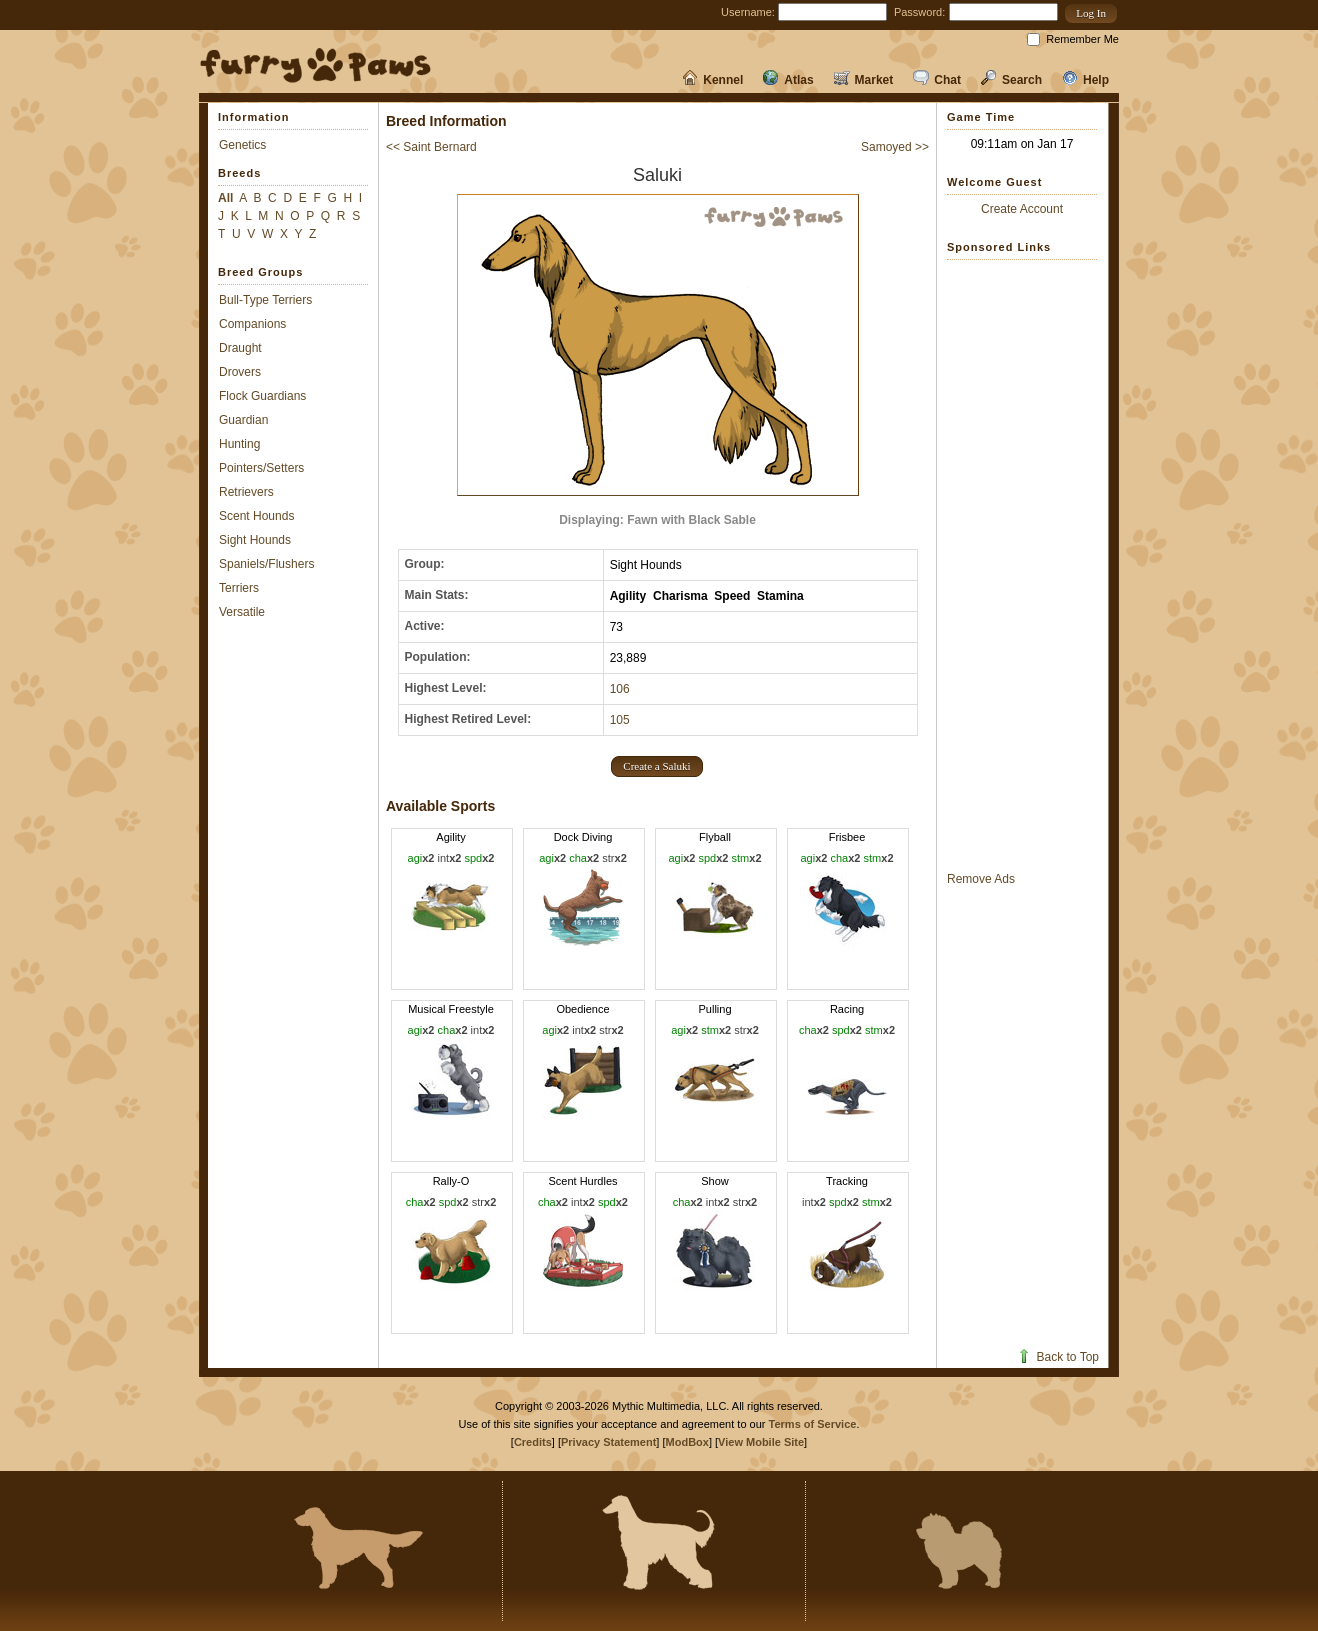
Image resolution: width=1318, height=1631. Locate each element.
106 (620, 689)
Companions (252, 324)
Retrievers (246, 492)
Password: (919, 12)
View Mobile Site (761, 1442)
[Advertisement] (1022, 565)
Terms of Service (813, 1424)
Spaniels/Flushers (266, 564)
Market (864, 80)
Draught (240, 348)
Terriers (239, 588)
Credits (533, 1442)
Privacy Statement (608, 1442)
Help (1085, 80)
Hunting (239, 444)
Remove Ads (981, 879)
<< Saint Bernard (431, 147)
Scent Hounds (256, 516)
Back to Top (1057, 1357)
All (225, 198)
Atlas (788, 80)
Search (1011, 80)
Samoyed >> (895, 147)
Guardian (243, 420)
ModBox (687, 1442)
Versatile (242, 612)
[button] (1091, 13)
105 (620, 720)
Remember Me (1082, 39)
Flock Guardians (262, 396)
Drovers (240, 372)
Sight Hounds (255, 540)
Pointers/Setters (261, 468)
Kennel (712, 80)
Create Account (1022, 209)
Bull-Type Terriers (265, 300)
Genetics (242, 145)
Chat (937, 80)
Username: (748, 12)
